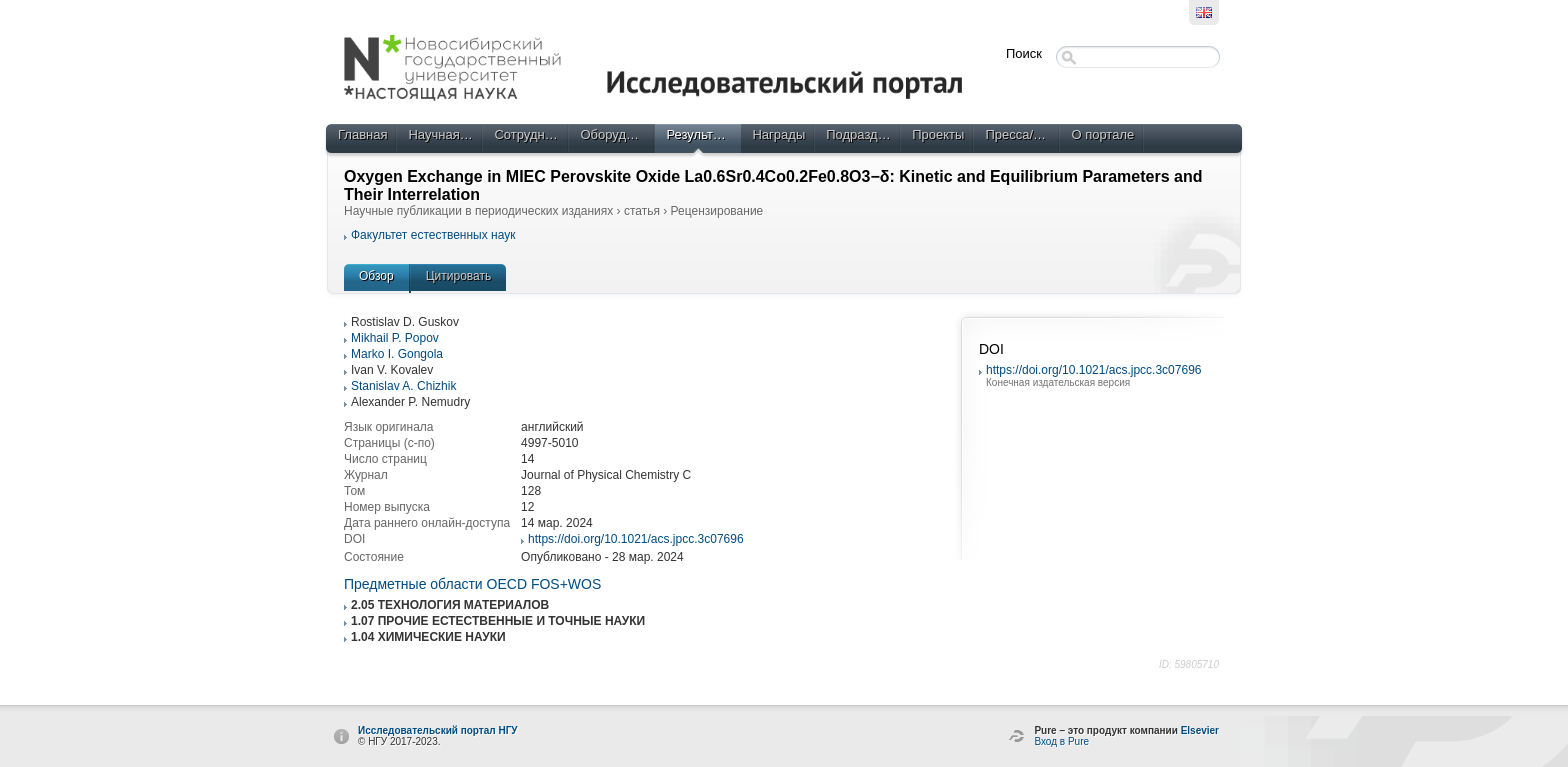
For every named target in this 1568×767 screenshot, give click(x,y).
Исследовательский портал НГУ (438, 730)
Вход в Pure (1061, 741)
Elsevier (1200, 730)
